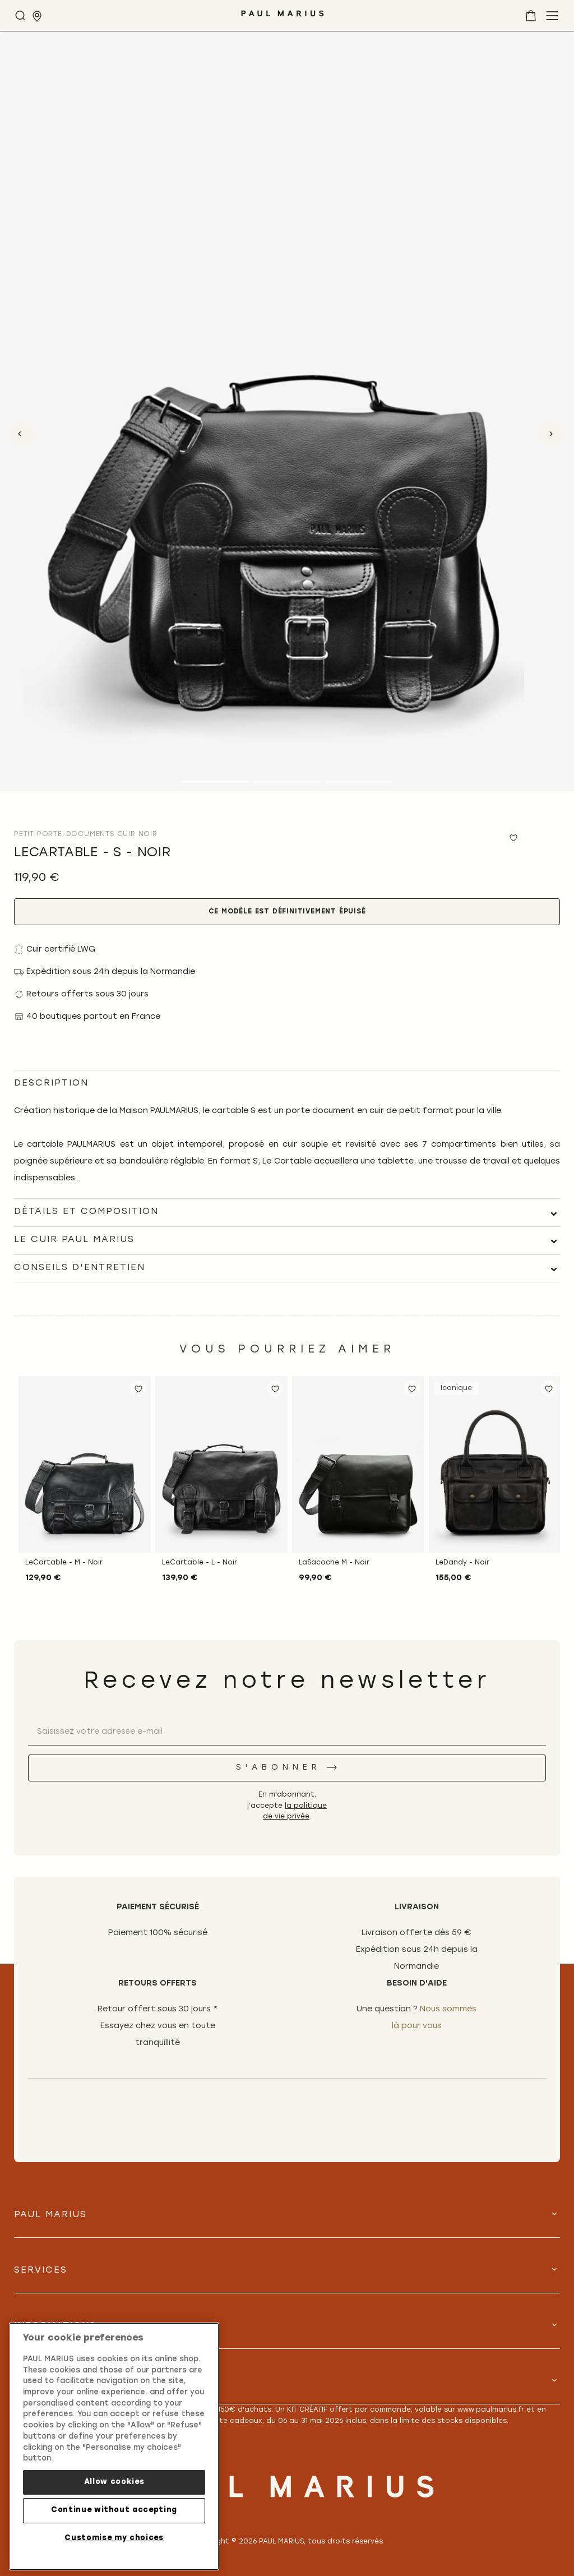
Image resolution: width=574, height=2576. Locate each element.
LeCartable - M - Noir (64, 1562)
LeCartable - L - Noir (199, 1562)
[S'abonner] (287, 1768)
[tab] (287, 1212)
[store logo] (282, 17)
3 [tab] (358, 782)
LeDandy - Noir (462, 1562)
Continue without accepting (114, 2510)
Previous (22, 434)
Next (551, 434)
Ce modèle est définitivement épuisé (287, 911)
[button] (138, 1388)
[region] (114, 2446)
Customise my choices (113, 2538)
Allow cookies (114, 2482)
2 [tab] (287, 782)
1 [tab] (215, 782)
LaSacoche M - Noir (334, 1562)
